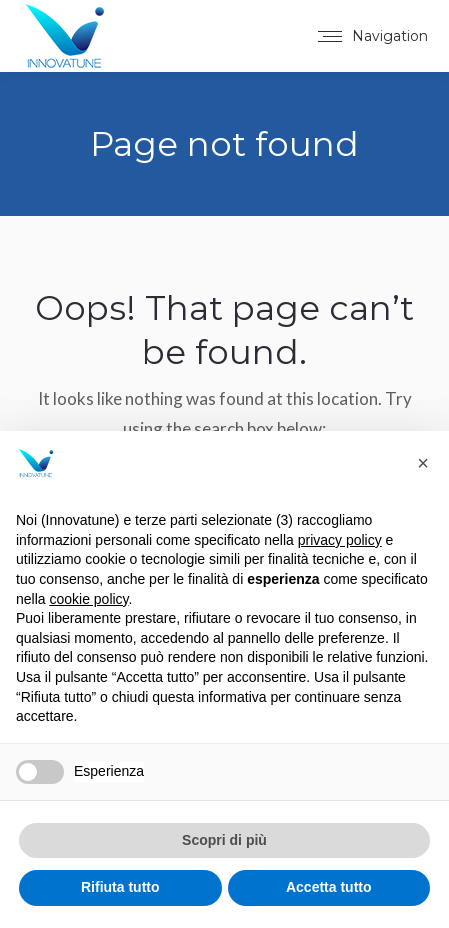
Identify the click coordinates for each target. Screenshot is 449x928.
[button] (423, 463)
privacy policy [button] (340, 540)
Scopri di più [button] (224, 840)
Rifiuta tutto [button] (120, 887)
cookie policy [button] (88, 599)
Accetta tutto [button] (329, 887)
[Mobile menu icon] (373, 36)
